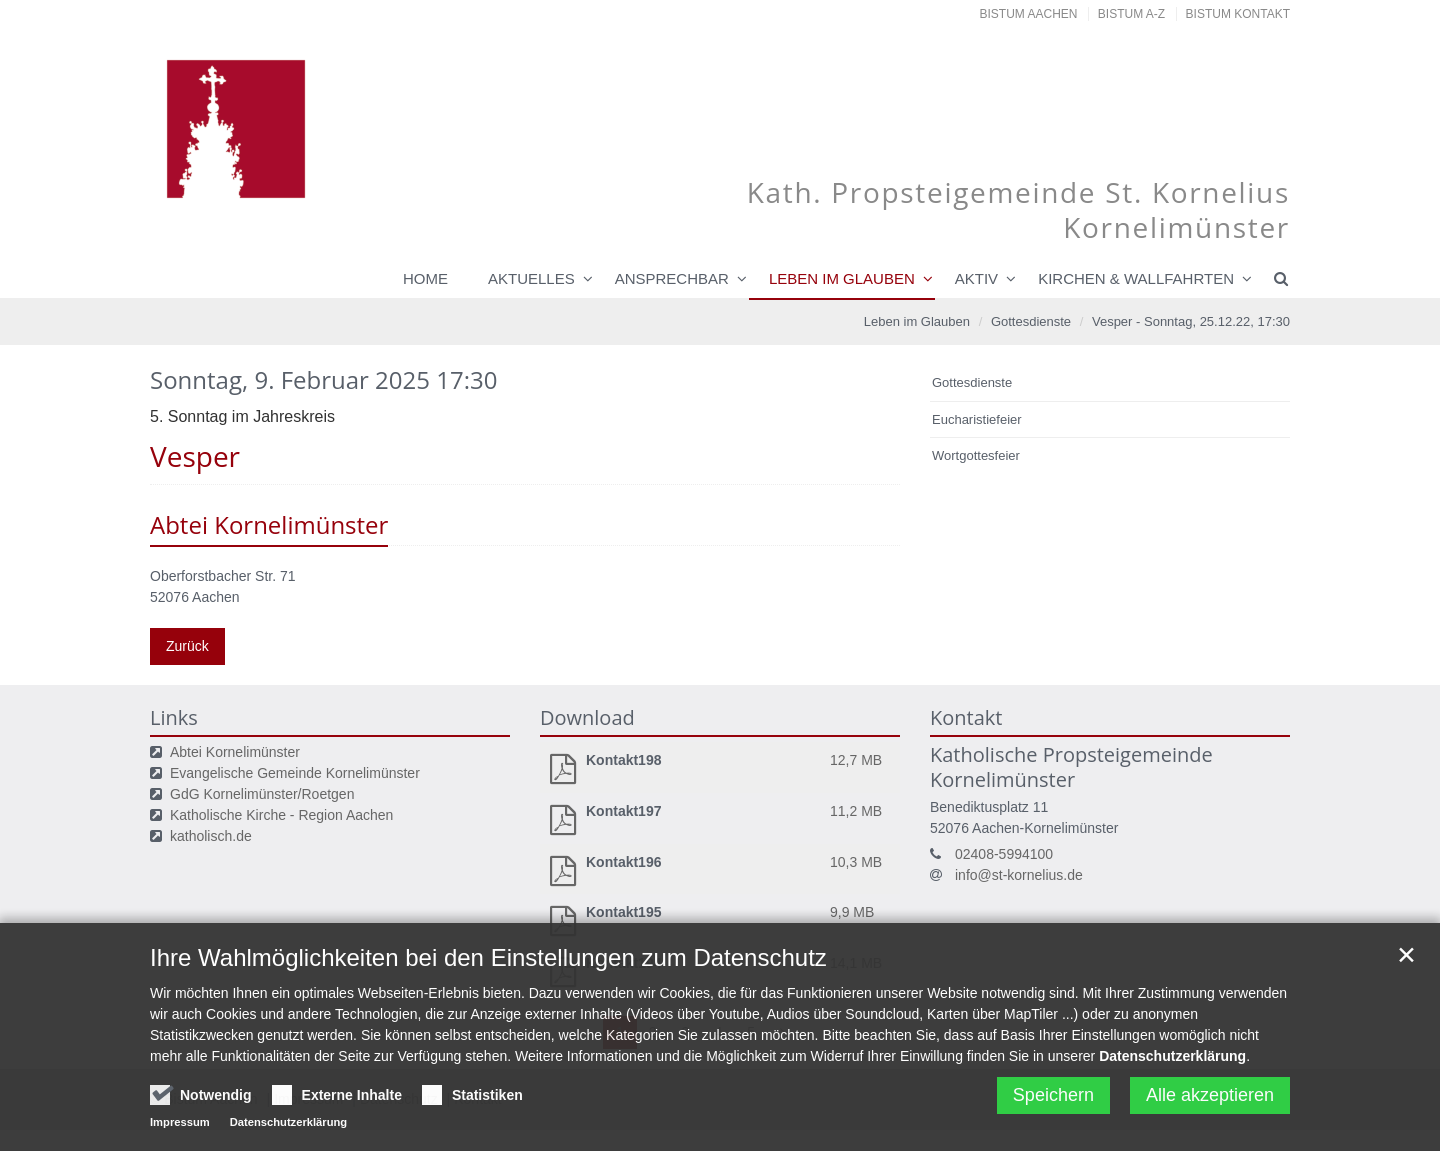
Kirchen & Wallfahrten (1136, 278)
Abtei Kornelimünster (235, 752)
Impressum (180, 1131)
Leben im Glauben (842, 278)
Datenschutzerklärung (1172, 1065)
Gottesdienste (1031, 321)
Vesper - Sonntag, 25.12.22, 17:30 (1191, 321)
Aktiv (976, 278)
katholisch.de (211, 836)
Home (425, 278)
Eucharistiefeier (977, 419)
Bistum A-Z (1131, 14)
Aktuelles (531, 278)
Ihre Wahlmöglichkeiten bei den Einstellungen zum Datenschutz (488, 966)
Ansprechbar (672, 278)
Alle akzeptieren (1210, 1104)
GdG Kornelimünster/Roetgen (262, 794)
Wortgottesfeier (976, 455)
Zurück (187, 646)
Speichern (1053, 1104)
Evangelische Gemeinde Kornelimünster (295, 773)
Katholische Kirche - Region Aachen (281, 815)
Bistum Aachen (1029, 14)
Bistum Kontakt (1238, 14)
